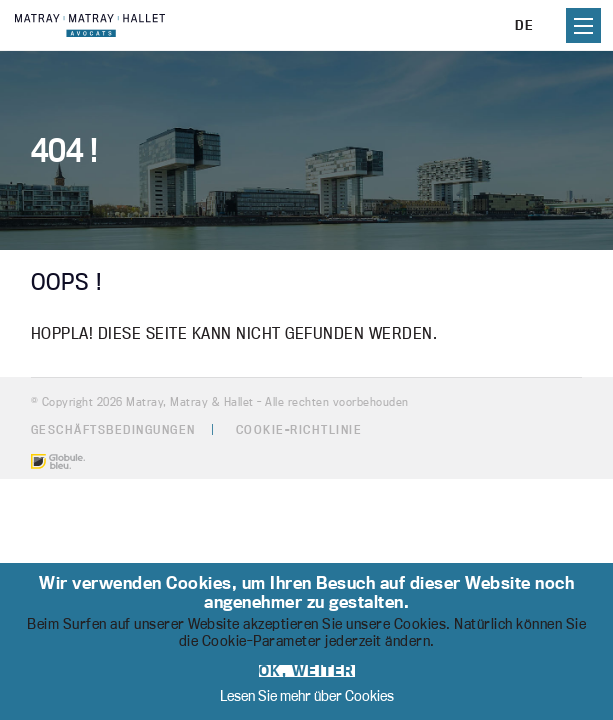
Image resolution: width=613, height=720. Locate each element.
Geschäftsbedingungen (113, 429)
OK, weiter (307, 671)
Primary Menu (583, 25)
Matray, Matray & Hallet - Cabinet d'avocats (90, 25)
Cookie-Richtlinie (299, 429)
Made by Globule (58, 461)
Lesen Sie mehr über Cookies (307, 695)
